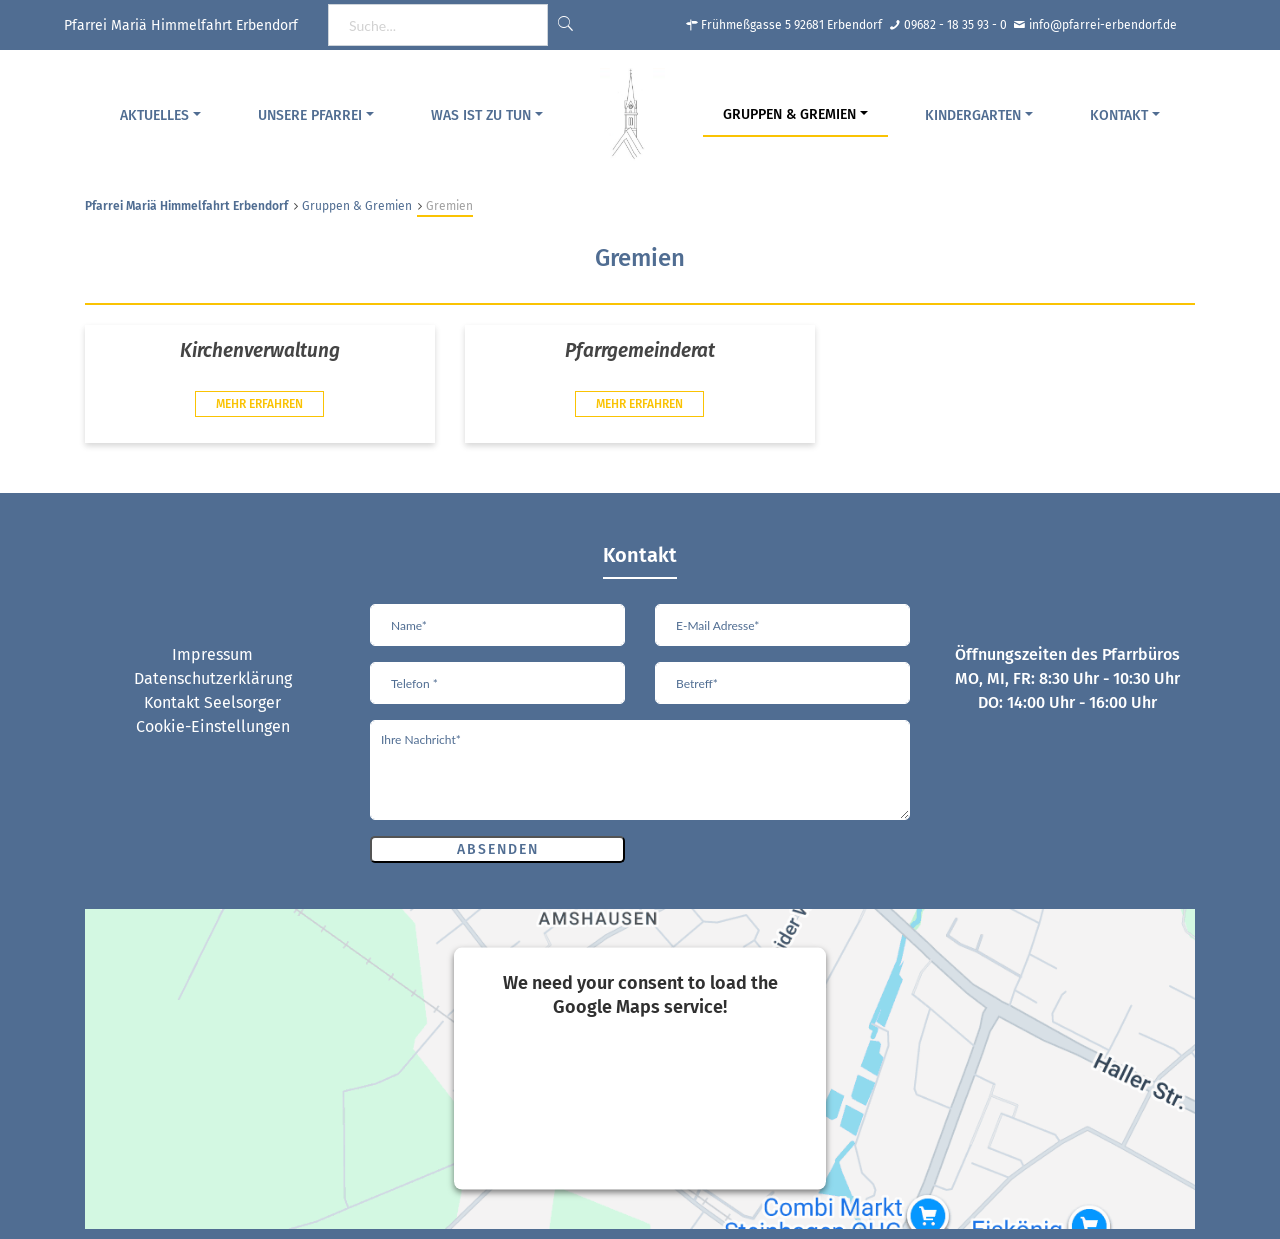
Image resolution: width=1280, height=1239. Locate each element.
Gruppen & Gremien (789, 114)
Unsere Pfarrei (310, 115)
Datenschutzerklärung (213, 678)
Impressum (212, 654)
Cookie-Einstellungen (213, 726)
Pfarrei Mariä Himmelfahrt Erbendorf (186, 206)
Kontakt (1119, 115)
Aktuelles (154, 115)
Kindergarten (973, 115)
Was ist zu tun (481, 115)
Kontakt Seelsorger (212, 702)
